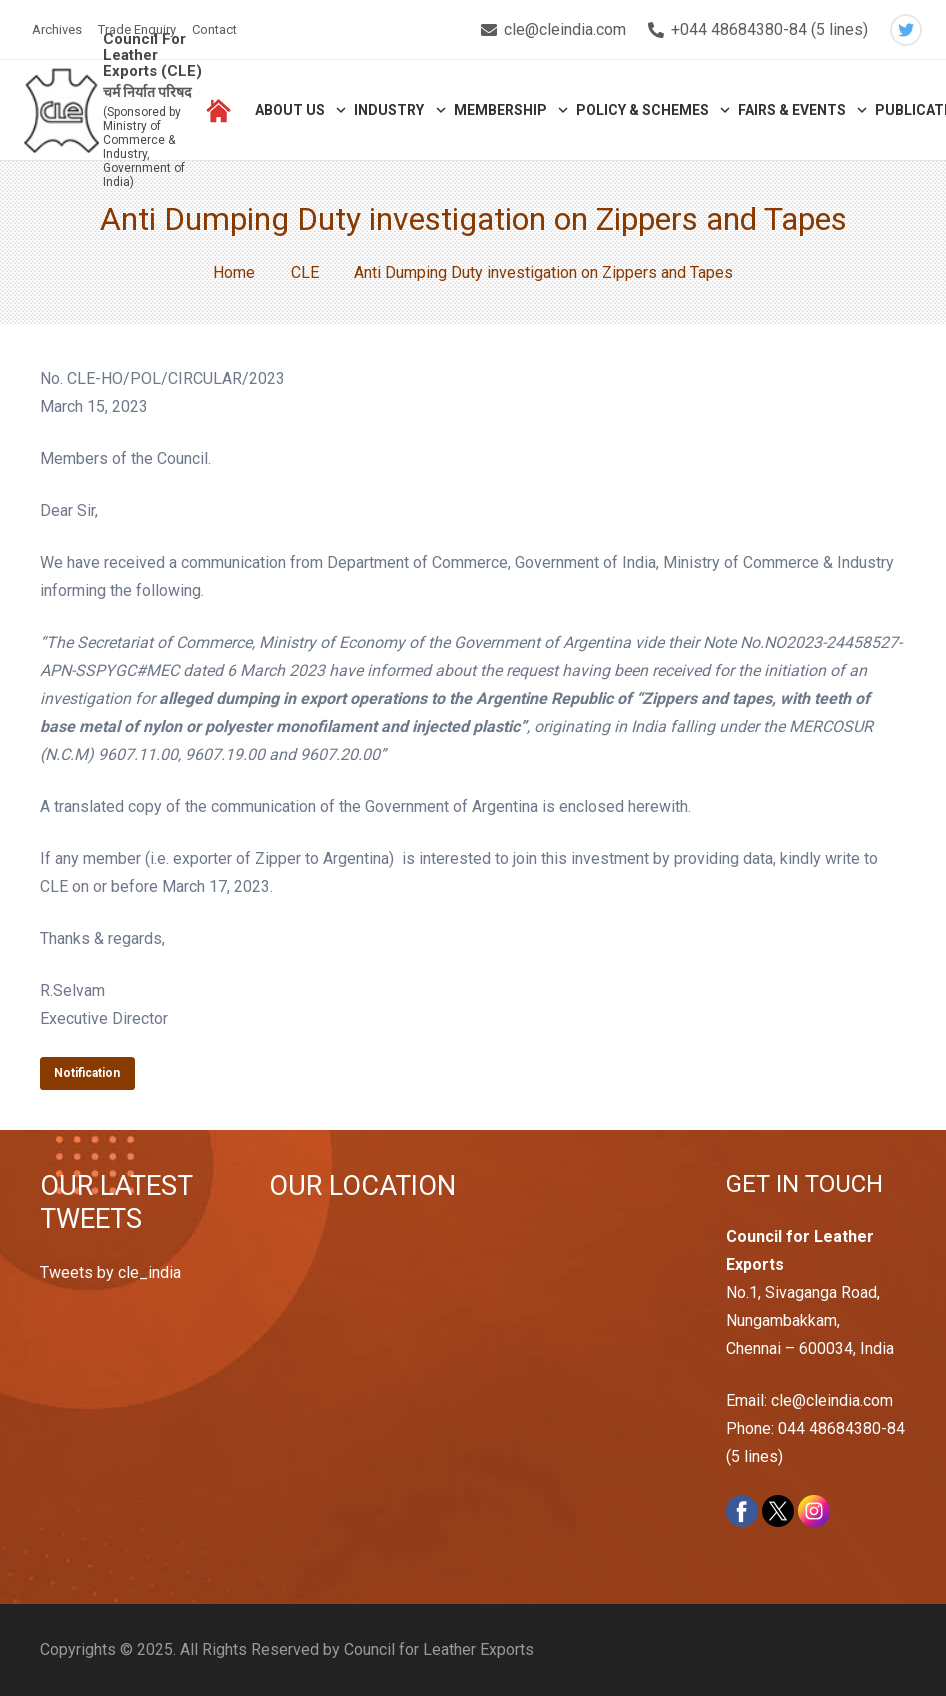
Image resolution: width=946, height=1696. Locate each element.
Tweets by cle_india (110, 1272)
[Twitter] (906, 30)
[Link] (61, 110)
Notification (87, 1073)
